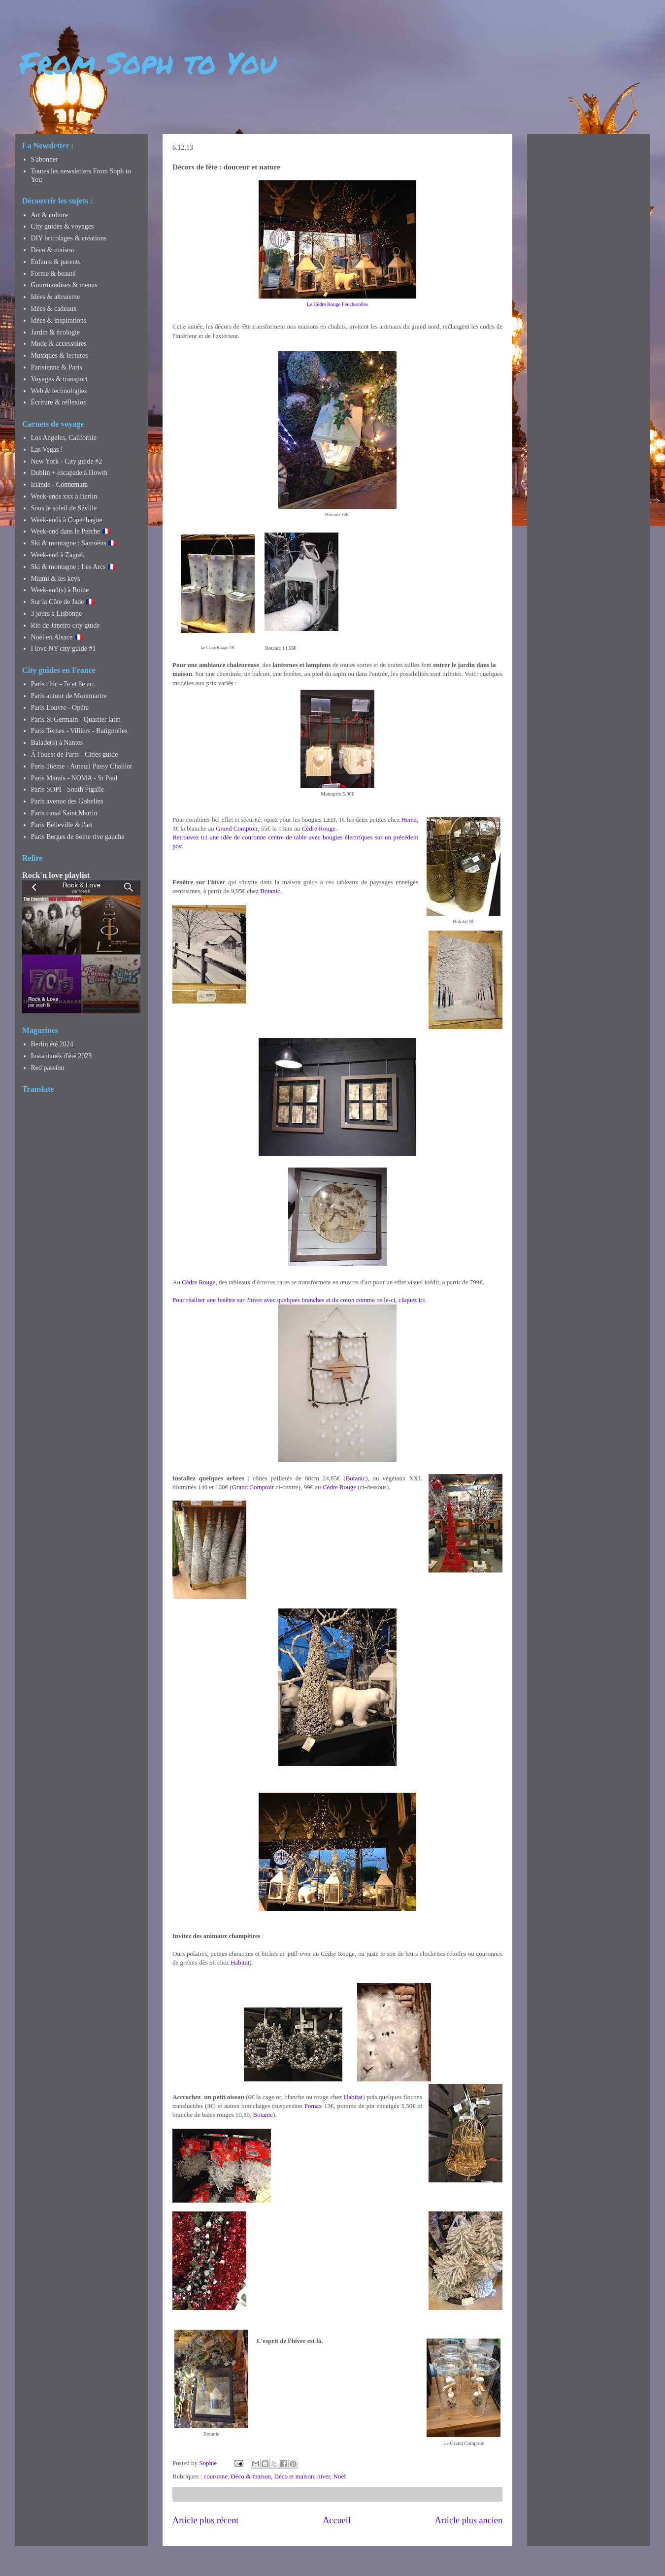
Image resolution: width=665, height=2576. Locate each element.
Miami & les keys (55, 578)
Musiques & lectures (59, 355)
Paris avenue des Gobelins (67, 801)
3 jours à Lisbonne (56, 613)
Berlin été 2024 (52, 1044)
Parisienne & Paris (56, 367)
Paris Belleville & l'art (62, 825)
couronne (216, 2476)
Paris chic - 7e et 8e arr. (63, 684)
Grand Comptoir (237, 828)
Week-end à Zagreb (58, 555)
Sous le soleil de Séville (64, 508)
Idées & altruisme (55, 297)
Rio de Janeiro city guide (65, 625)
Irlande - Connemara (59, 484)
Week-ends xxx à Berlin (64, 496)
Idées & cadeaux (54, 308)
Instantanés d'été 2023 (61, 1056)
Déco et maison (294, 2476)
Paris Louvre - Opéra (60, 707)
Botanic (270, 891)
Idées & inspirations (59, 320)
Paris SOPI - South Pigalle (67, 789)
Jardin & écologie (55, 332)
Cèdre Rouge (318, 828)
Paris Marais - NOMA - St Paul (74, 778)
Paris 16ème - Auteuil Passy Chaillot (82, 766)
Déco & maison (251, 2476)
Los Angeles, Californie (64, 437)
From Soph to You (148, 62)
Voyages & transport (59, 379)
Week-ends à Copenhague (66, 520)
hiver (323, 2476)
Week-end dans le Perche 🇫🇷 (70, 531)
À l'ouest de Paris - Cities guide (74, 754)
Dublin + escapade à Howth (69, 472)
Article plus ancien (468, 2520)
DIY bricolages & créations (69, 238)
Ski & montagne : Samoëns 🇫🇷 (74, 543)
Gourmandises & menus (64, 285)
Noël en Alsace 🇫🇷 (57, 637)
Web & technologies (59, 391)
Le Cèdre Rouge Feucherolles (337, 304)
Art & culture (49, 215)
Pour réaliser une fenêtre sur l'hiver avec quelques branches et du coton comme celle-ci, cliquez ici (298, 1300)
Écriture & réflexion (59, 402)
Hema (409, 819)
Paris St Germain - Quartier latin (76, 719)
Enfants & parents (56, 262)
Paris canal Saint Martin (64, 813)
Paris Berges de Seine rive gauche (78, 836)
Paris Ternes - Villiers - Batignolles (79, 731)
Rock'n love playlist (56, 875)
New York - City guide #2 (66, 461)
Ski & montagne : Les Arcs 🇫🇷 (73, 566)
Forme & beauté (53, 273)
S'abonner (44, 159)
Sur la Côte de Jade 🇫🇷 (63, 601)
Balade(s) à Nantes (57, 742)
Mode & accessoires (59, 343)
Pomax (313, 2105)
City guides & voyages (62, 226)
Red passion (48, 1067)
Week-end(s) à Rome (60, 590)
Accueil (337, 2520)
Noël (339, 2476)
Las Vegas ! (47, 449)
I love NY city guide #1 (63, 648)
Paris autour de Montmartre (69, 696)
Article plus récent (205, 2520)
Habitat (240, 1962)
